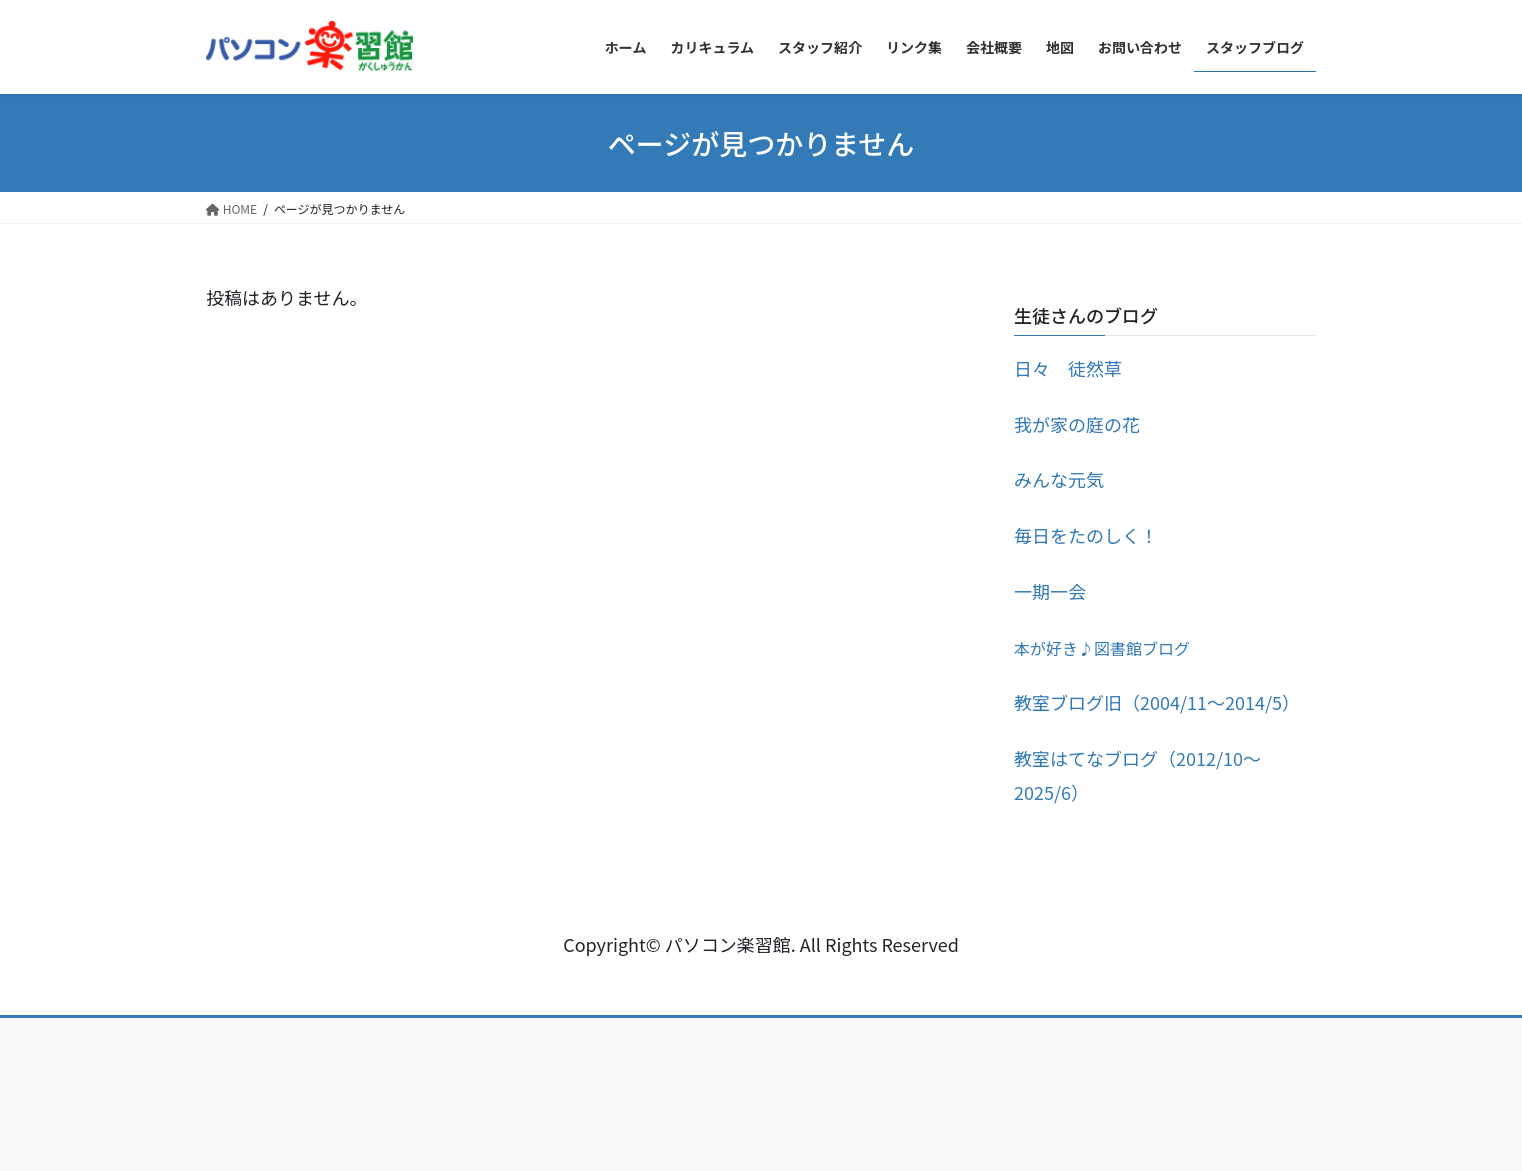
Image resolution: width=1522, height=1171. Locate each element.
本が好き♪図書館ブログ (1102, 648)
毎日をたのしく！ (1086, 535)
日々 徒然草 (1068, 368)
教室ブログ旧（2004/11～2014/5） (1157, 702)
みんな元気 (1059, 479)
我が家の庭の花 (1077, 424)
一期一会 (1050, 591)
